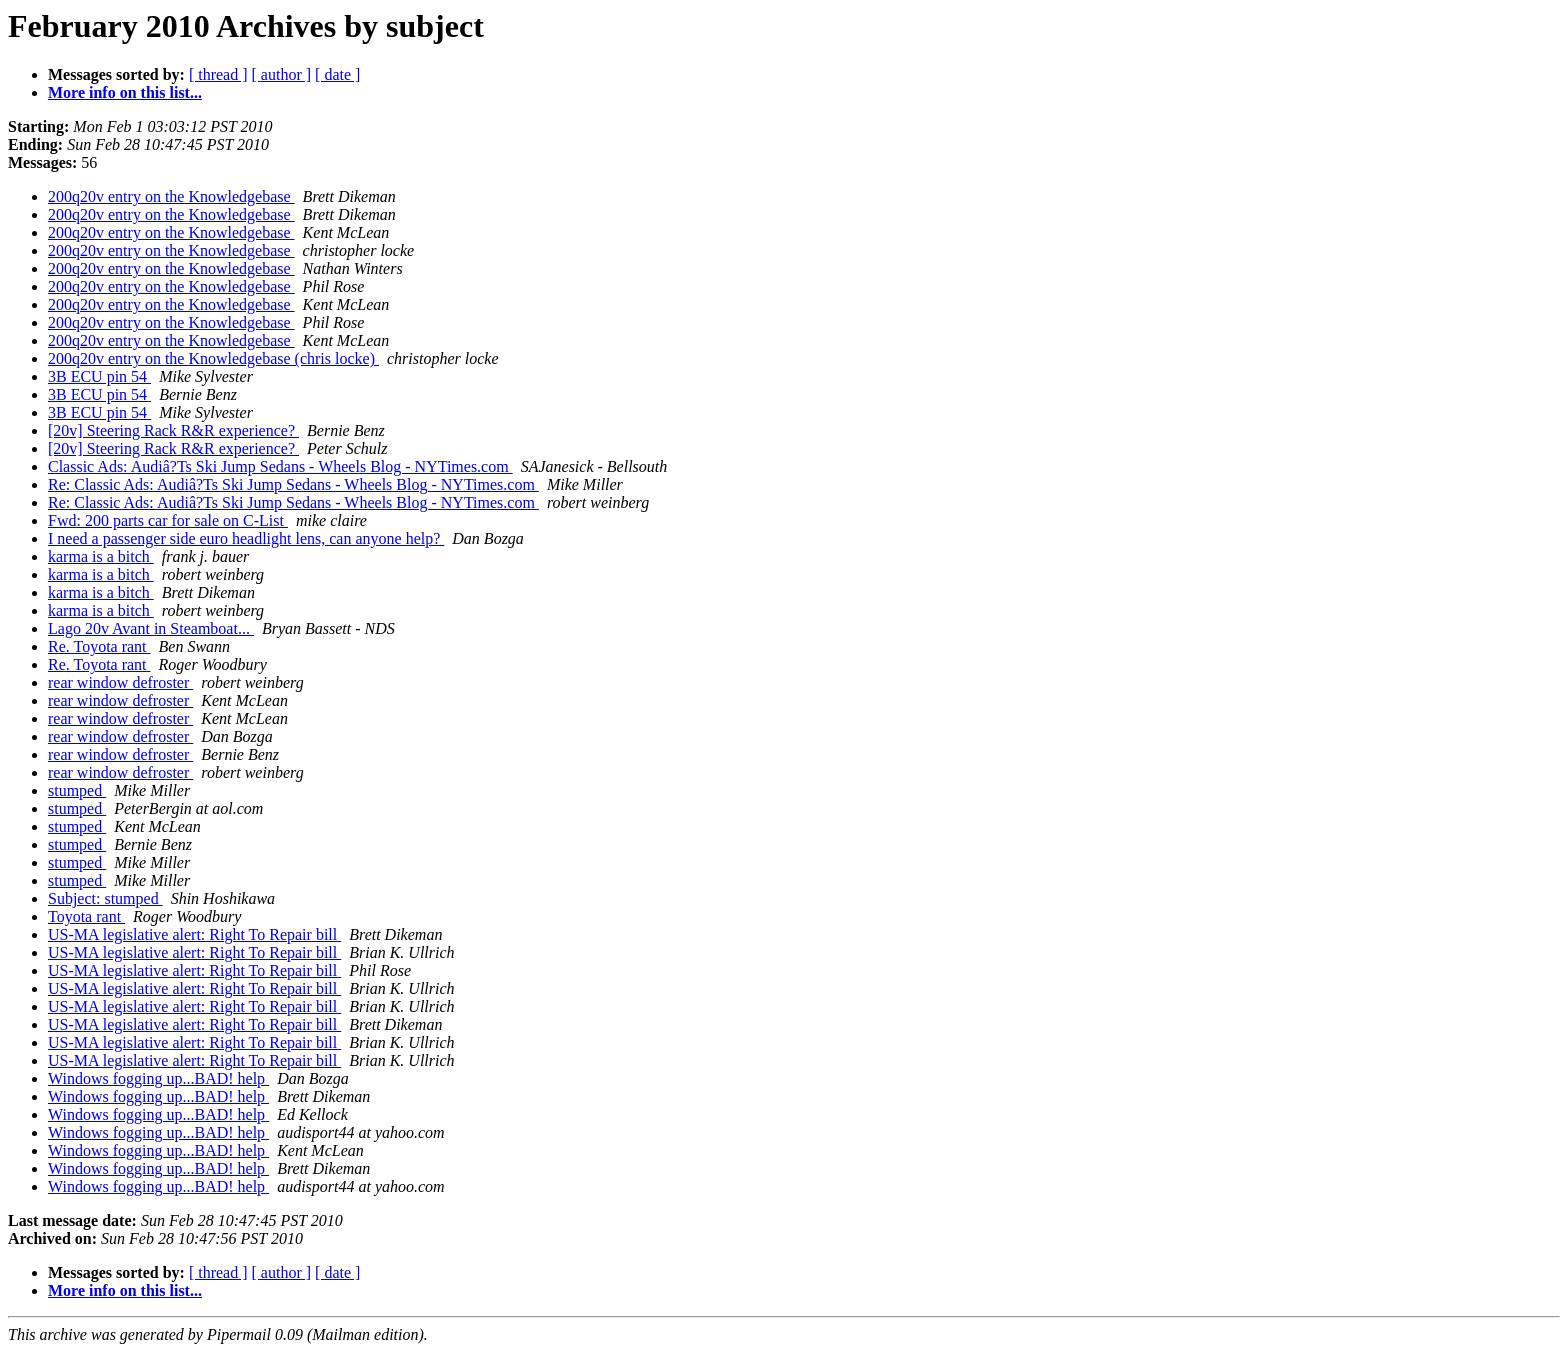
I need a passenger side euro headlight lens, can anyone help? (246, 538)
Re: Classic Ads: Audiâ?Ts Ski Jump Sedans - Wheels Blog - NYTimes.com (293, 484)
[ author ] (282, 74)
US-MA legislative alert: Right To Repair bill (194, 934)
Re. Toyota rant (99, 646)
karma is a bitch (101, 556)
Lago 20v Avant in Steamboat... (151, 628)
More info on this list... (125, 92)
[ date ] (337, 74)
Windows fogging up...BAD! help (158, 1078)
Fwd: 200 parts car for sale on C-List (168, 520)
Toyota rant (86, 916)
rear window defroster (120, 682)
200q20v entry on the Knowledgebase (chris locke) (213, 358)
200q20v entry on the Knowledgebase (171, 196)
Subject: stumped (105, 898)
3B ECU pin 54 (99, 376)
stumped (77, 790)
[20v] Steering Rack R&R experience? (173, 430)
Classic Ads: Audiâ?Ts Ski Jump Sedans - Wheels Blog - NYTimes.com (280, 466)
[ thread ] (218, 74)
